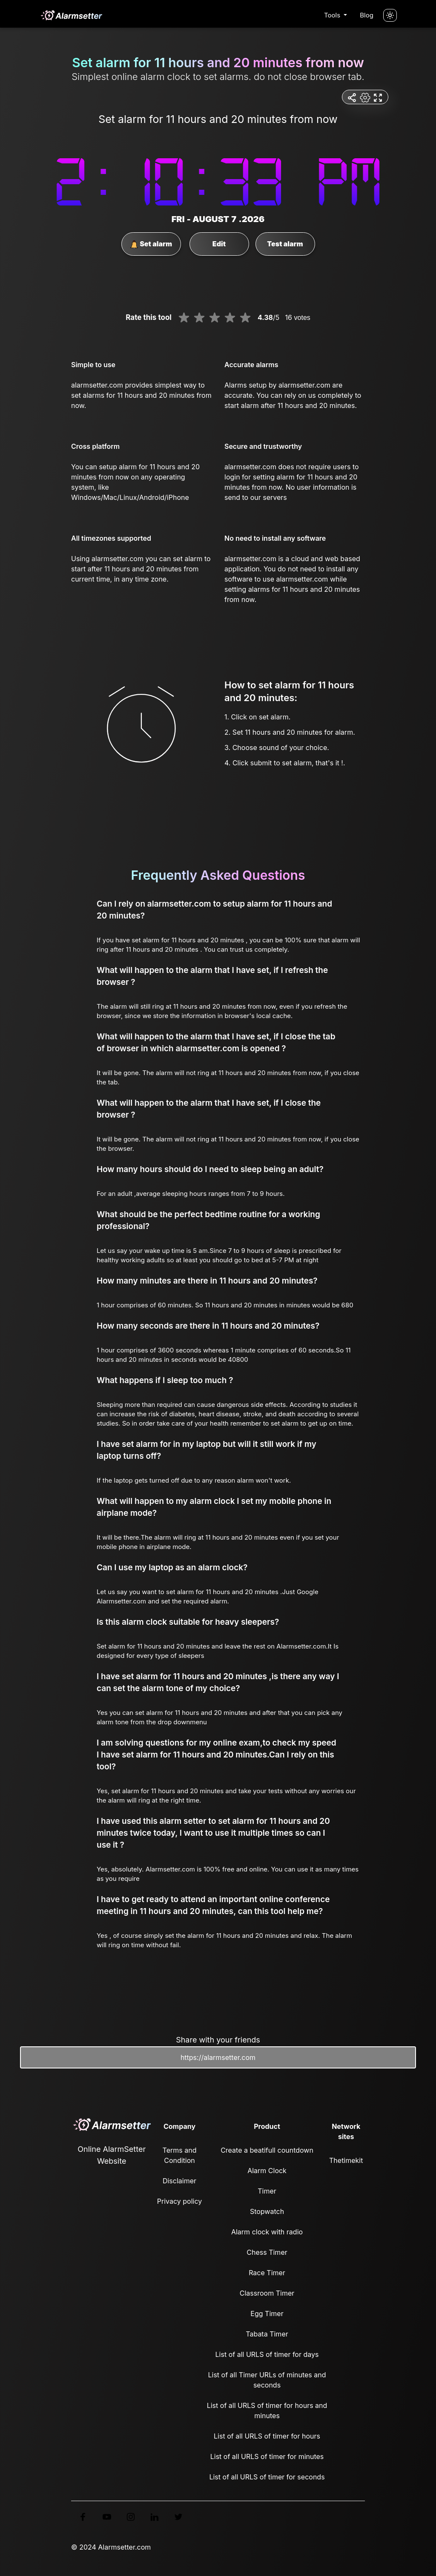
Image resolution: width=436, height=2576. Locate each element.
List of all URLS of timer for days (267, 2354)
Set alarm (151, 244)
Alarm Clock (267, 2170)
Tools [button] (333, 15)
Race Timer (267, 2272)
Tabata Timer (267, 2334)
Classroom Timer (267, 2293)
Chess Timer (267, 2252)
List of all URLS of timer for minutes (267, 2456)
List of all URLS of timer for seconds (266, 2477)
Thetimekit (346, 2160)
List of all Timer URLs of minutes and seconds (267, 2380)
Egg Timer (266, 2313)
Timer (267, 2191)
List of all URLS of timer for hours (267, 2436)
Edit (219, 244)
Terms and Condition (180, 2155)
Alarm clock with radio (267, 2232)
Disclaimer (179, 2181)
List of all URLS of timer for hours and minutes (267, 2410)
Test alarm (285, 244)
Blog (366, 15)
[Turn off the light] (390, 15)
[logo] (71, 15)
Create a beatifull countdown (267, 2150)
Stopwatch (267, 2211)
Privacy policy (179, 2201)
